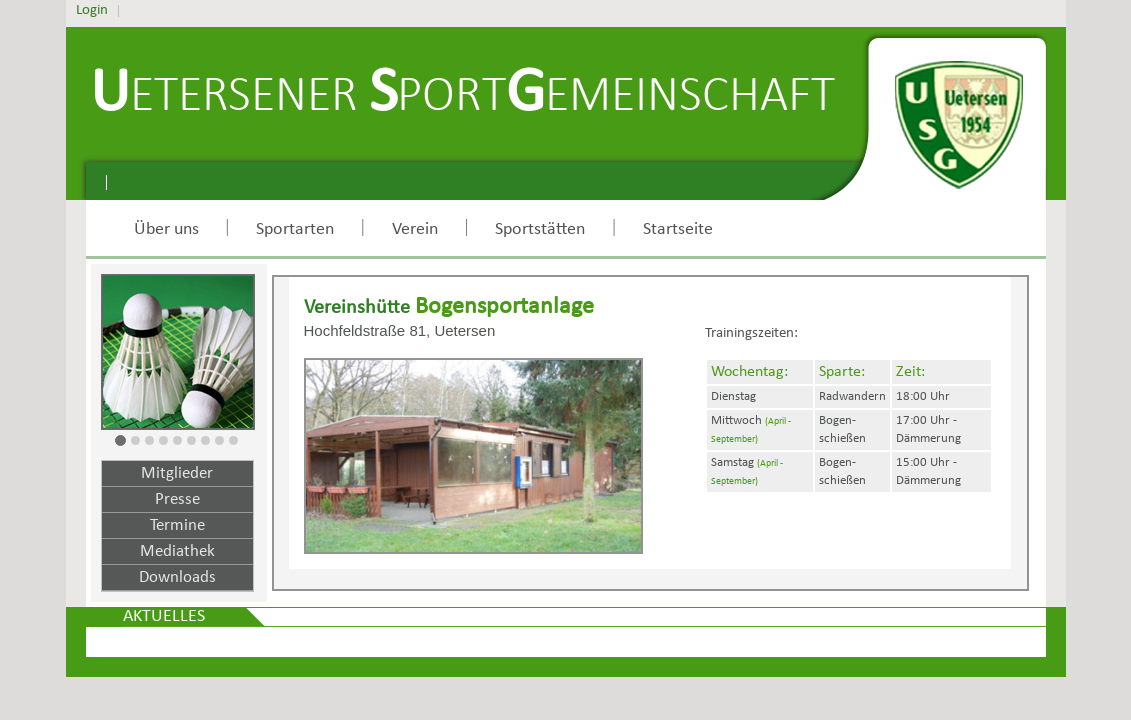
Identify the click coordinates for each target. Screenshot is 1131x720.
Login (92, 11)
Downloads (177, 577)
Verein (415, 229)
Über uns (166, 229)
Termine (177, 525)
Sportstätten (540, 229)
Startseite (678, 229)
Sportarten (295, 229)
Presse (177, 499)
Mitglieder (177, 473)
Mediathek (177, 551)
